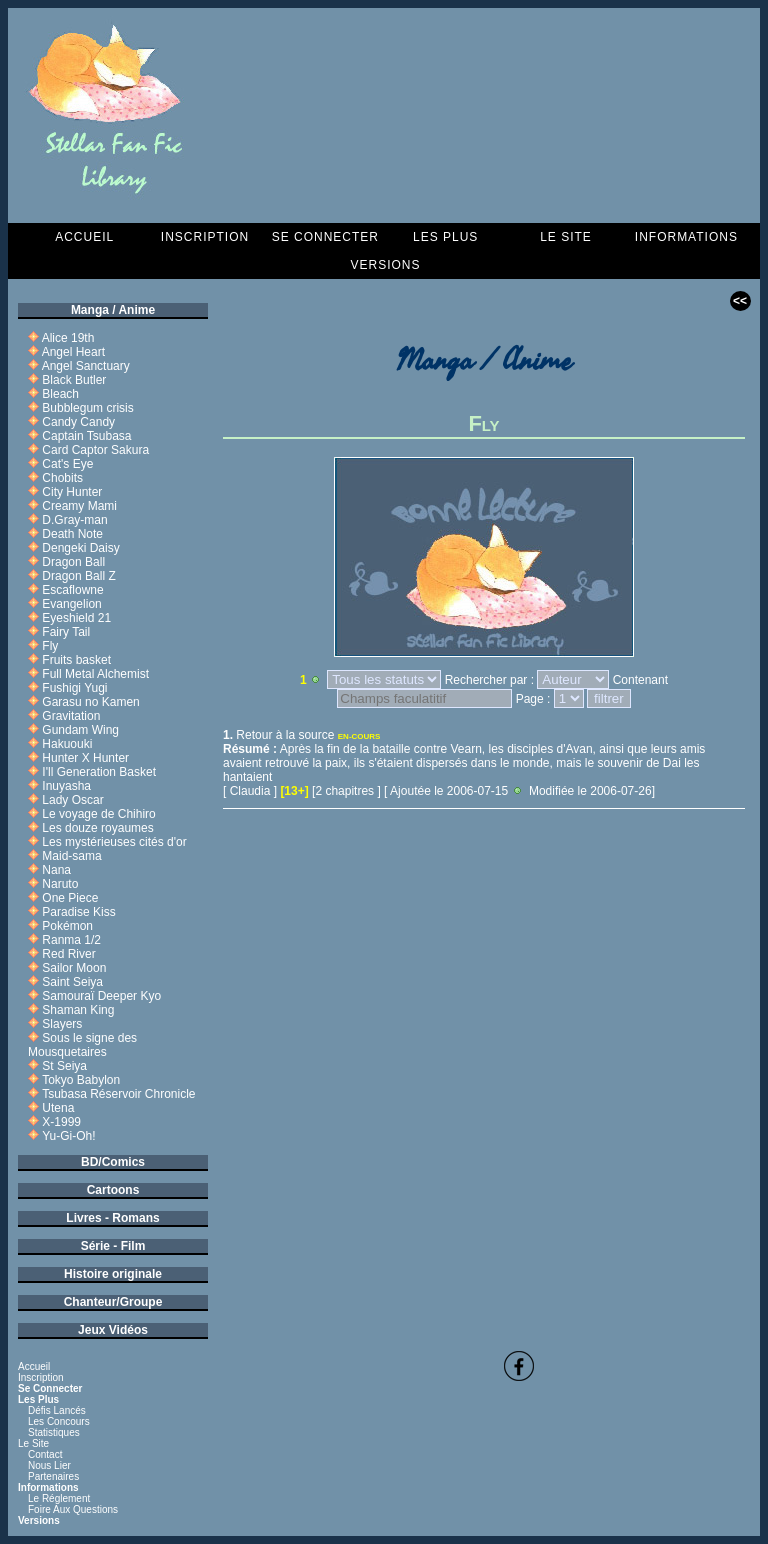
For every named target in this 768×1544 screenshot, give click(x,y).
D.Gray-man (74, 520)
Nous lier (49, 1465)
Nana (56, 870)
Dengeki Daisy (80, 548)
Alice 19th (68, 338)
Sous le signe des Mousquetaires (82, 1045)
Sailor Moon (74, 968)
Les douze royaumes (97, 828)
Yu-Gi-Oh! (68, 1136)
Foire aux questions (73, 1509)
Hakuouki (67, 744)
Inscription (205, 237)
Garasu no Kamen (90, 702)
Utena (58, 1108)
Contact (45, 1454)
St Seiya (64, 1066)
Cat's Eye (67, 464)
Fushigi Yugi (74, 688)
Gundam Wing (80, 730)
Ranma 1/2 (71, 940)
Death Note (72, 534)
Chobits (62, 478)
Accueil (84, 237)
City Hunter (72, 492)
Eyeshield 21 (76, 618)
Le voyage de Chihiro (98, 814)
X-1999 (61, 1122)
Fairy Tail (66, 632)
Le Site (566, 237)
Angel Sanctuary (86, 366)
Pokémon (67, 926)
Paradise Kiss (78, 912)
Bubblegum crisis (87, 408)
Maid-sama (71, 856)
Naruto (60, 884)
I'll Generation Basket (99, 772)
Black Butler (74, 380)
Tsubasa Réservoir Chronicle (118, 1094)
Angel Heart (73, 352)
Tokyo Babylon (81, 1080)
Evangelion (71, 604)
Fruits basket (76, 660)
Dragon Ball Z (78, 576)
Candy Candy (78, 422)
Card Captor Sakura (95, 450)
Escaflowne (72, 590)
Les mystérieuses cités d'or (114, 842)
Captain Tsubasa (86, 436)
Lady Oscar (72, 800)
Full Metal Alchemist (95, 674)
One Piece (70, 898)
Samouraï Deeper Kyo (101, 996)
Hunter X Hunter (85, 758)
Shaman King (78, 1010)
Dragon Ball (73, 562)
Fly (50, 646)
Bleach (60, 394)
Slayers (62, 1024)
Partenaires (53, 1476)
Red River (68, 954)
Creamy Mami (79, 506)
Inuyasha (66, 786)
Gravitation (71, 716)
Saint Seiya (72, 982)
